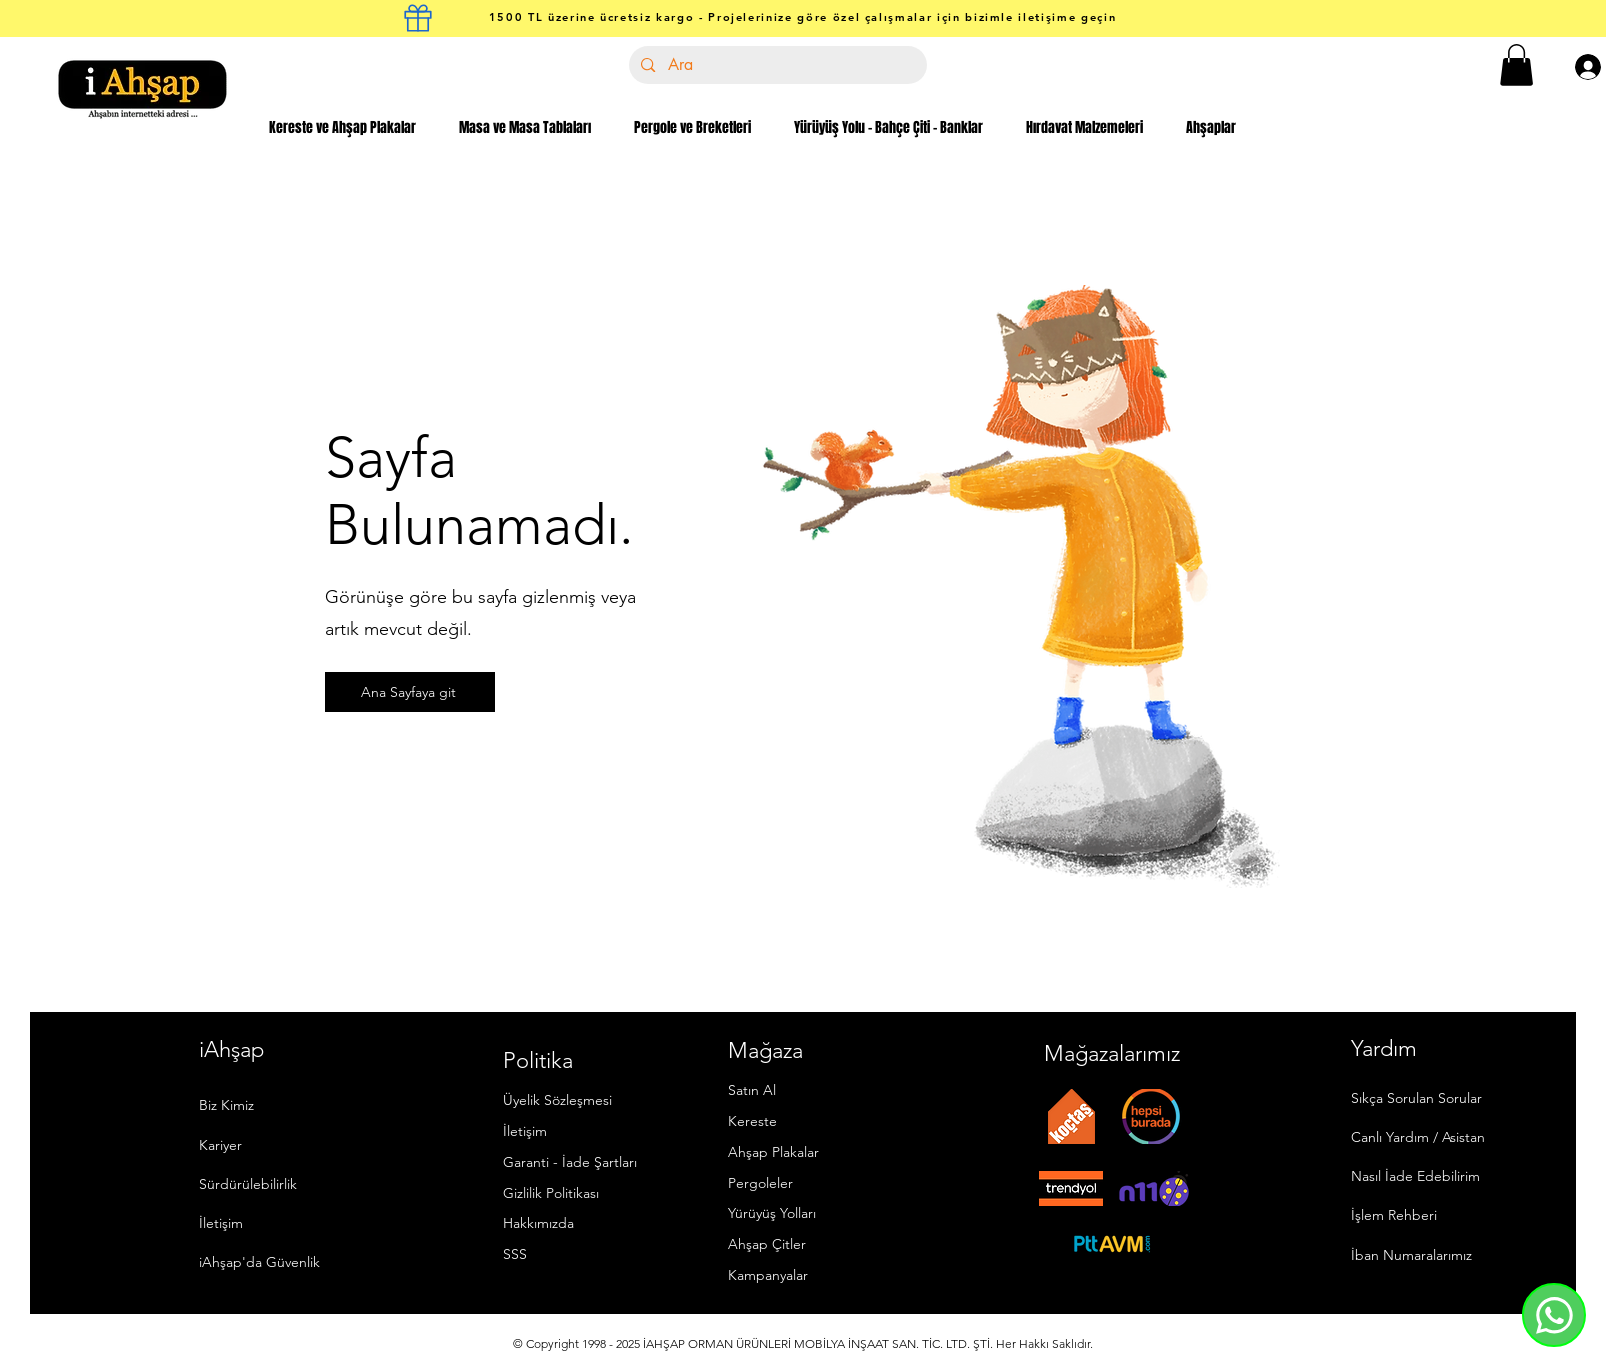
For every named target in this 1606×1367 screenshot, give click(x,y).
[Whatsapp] (1554, 1315)
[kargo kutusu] (418, 18)
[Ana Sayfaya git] (410, 692)
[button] (1516, 65)
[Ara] (777, 65)
